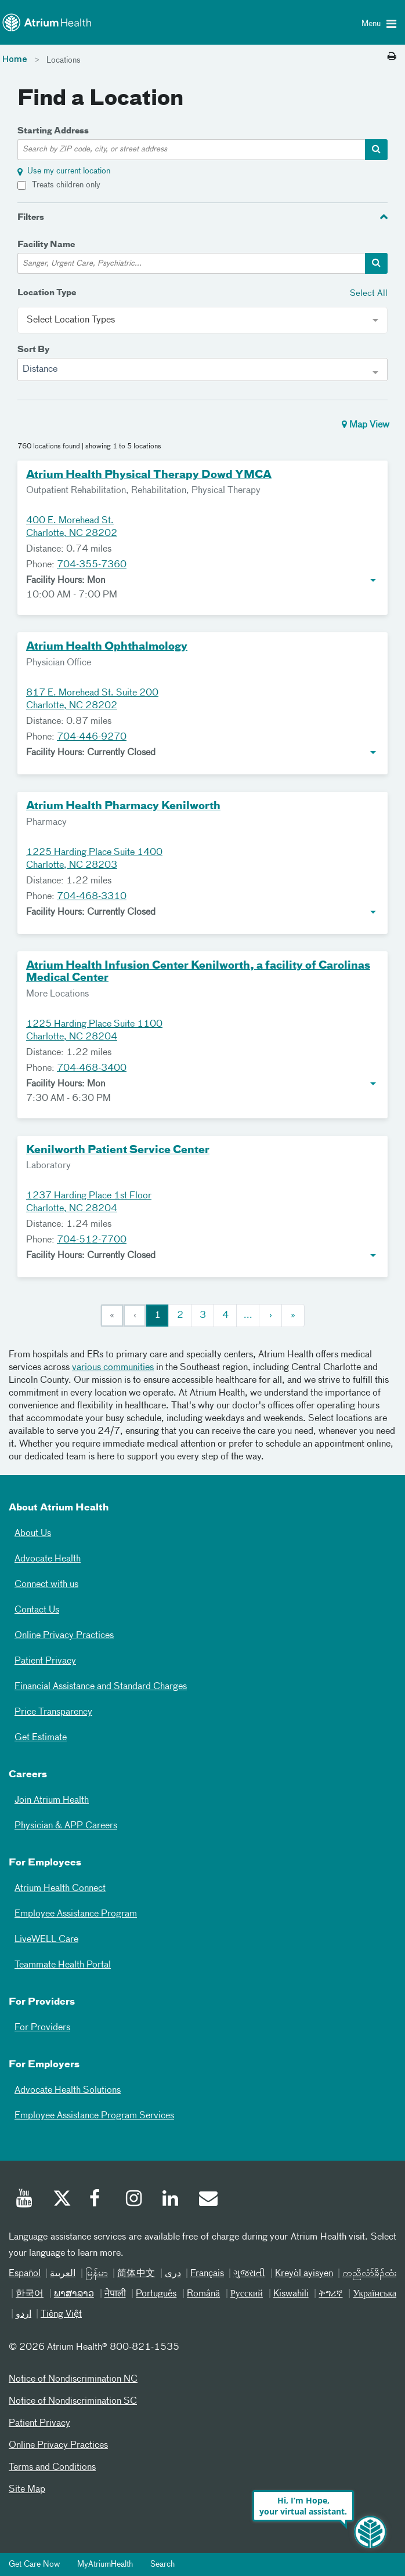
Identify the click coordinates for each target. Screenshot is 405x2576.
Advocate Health (48, 1559)
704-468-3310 (91, 896)
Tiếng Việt (61, 2314)
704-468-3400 (91, 1068)
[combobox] (202, 369)
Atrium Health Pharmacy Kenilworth (123, 806)
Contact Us (37, 1610)
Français (207, 2273)
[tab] (202, 216)
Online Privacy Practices (64, 1635)
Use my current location (68, 171)
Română (203, 2294)
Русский (246, 2294)
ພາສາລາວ (74, 2294)
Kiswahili (291, 2294)
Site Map (27, 2489)
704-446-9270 (91, 737)
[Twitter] (61, 2200)
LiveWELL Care (46, 1939)
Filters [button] (30, 217)
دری (173, 2273)
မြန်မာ (96, 2273)
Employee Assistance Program (76, 1914)
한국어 (30, 2294)
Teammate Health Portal (63, 1965)
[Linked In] (171, 2200)
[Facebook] (98, 2200)
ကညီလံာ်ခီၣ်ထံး (369, 2273)
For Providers (42, 2027)
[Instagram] (134, 2200)
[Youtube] (25, 2200)
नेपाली (115, 2294)
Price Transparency (53, 1712)
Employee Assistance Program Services (94, 2116)
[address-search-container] (376, 149)
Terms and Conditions (52, 2467)
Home (14, 60)
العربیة (62, 2273)
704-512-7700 (91, 1240)
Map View (365, 424)
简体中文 (136, 2273)
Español (25, 2273)
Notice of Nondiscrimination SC (73, 2401)
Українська (374, 2294)
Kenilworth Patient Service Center (117, 1150)
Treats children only (66, 185)
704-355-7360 (91, 565)
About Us (33, 1533)
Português (156, 2294)
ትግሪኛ (330, 2294)
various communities (113, 1367)
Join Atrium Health (52, 1800)
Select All (369, 293)
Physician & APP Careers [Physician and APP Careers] (66, 1826)
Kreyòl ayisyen (304, 2273)
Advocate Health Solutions (68, 2090)
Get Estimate (41, 1737)
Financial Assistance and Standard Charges (101, 1686)
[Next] (270, 1316)
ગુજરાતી (249, 2273)
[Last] (293, 1316)
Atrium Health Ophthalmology (106, 647)
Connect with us (46, 1584)
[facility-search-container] (376, 263)
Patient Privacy (45, 1661)
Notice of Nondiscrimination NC (73, 2379)
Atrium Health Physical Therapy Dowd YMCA (149, 475)
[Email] (207, 2200)
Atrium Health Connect (60, 1888)
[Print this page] (392, 57)
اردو (23, 2314)
